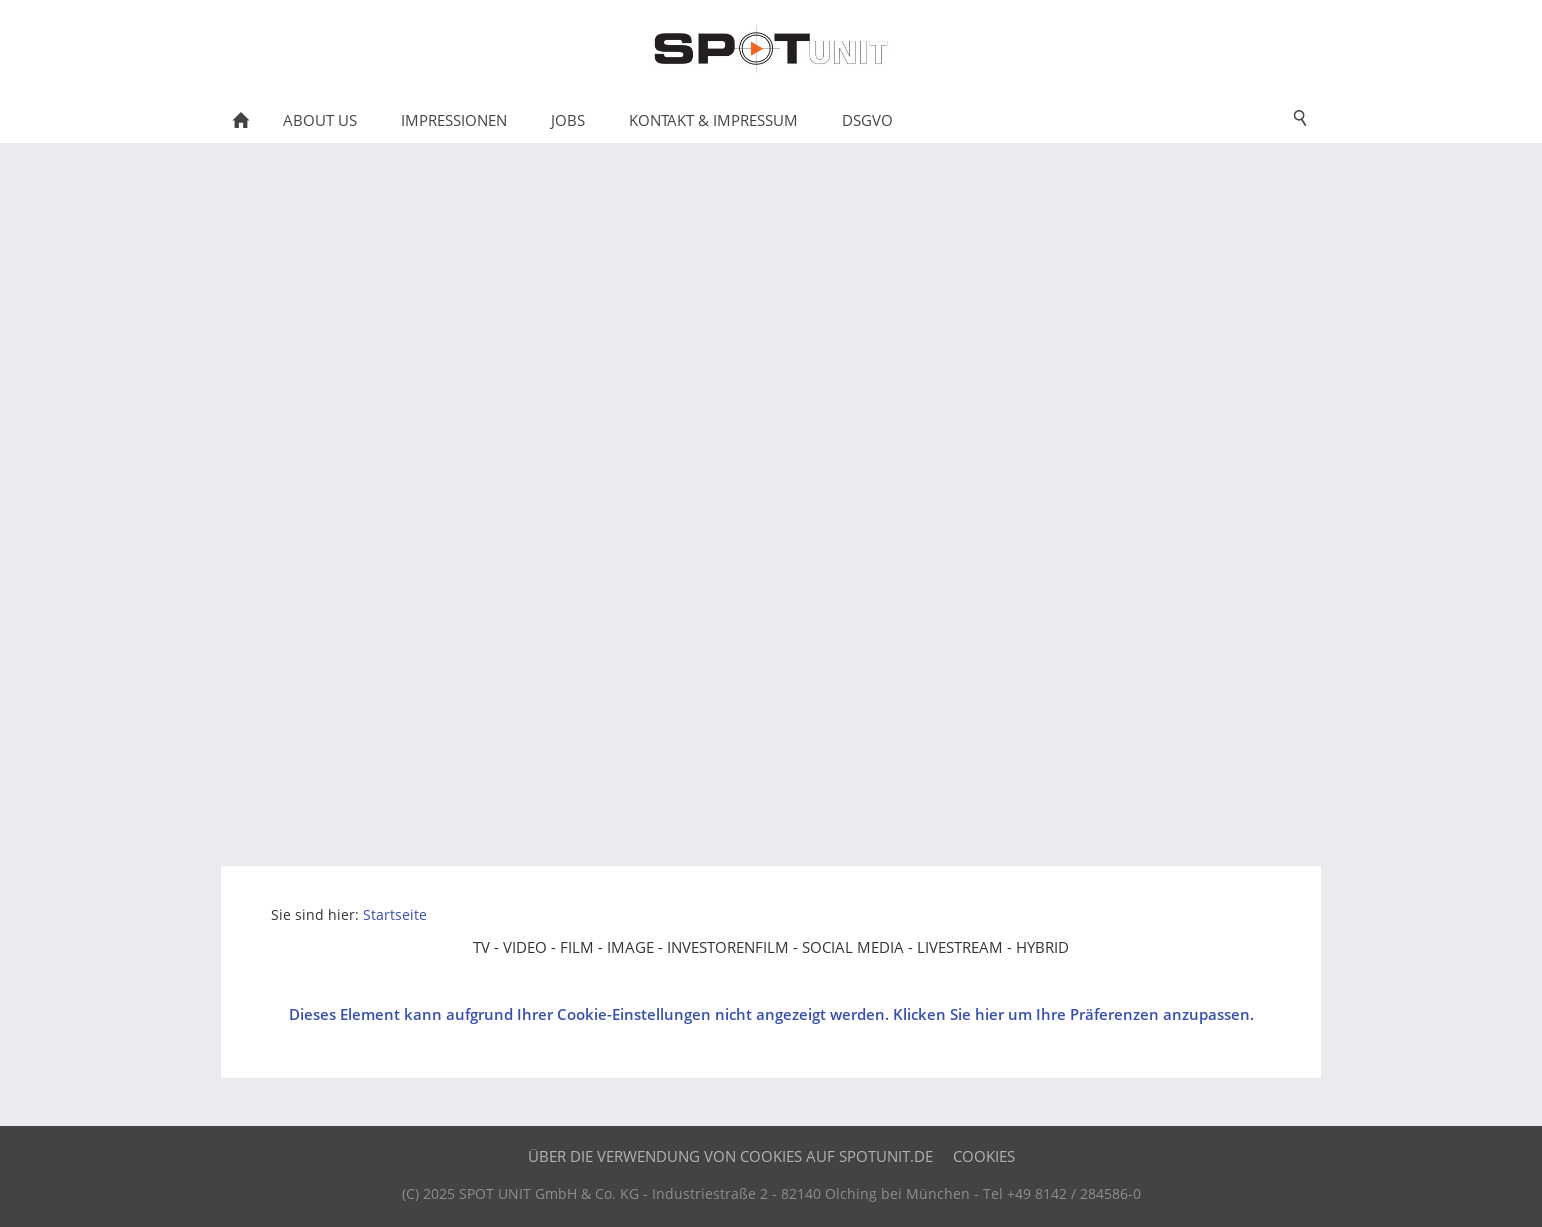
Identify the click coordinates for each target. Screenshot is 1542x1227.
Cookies (984, 1156)
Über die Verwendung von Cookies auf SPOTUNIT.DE (730, 1156)
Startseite (395, 915)
